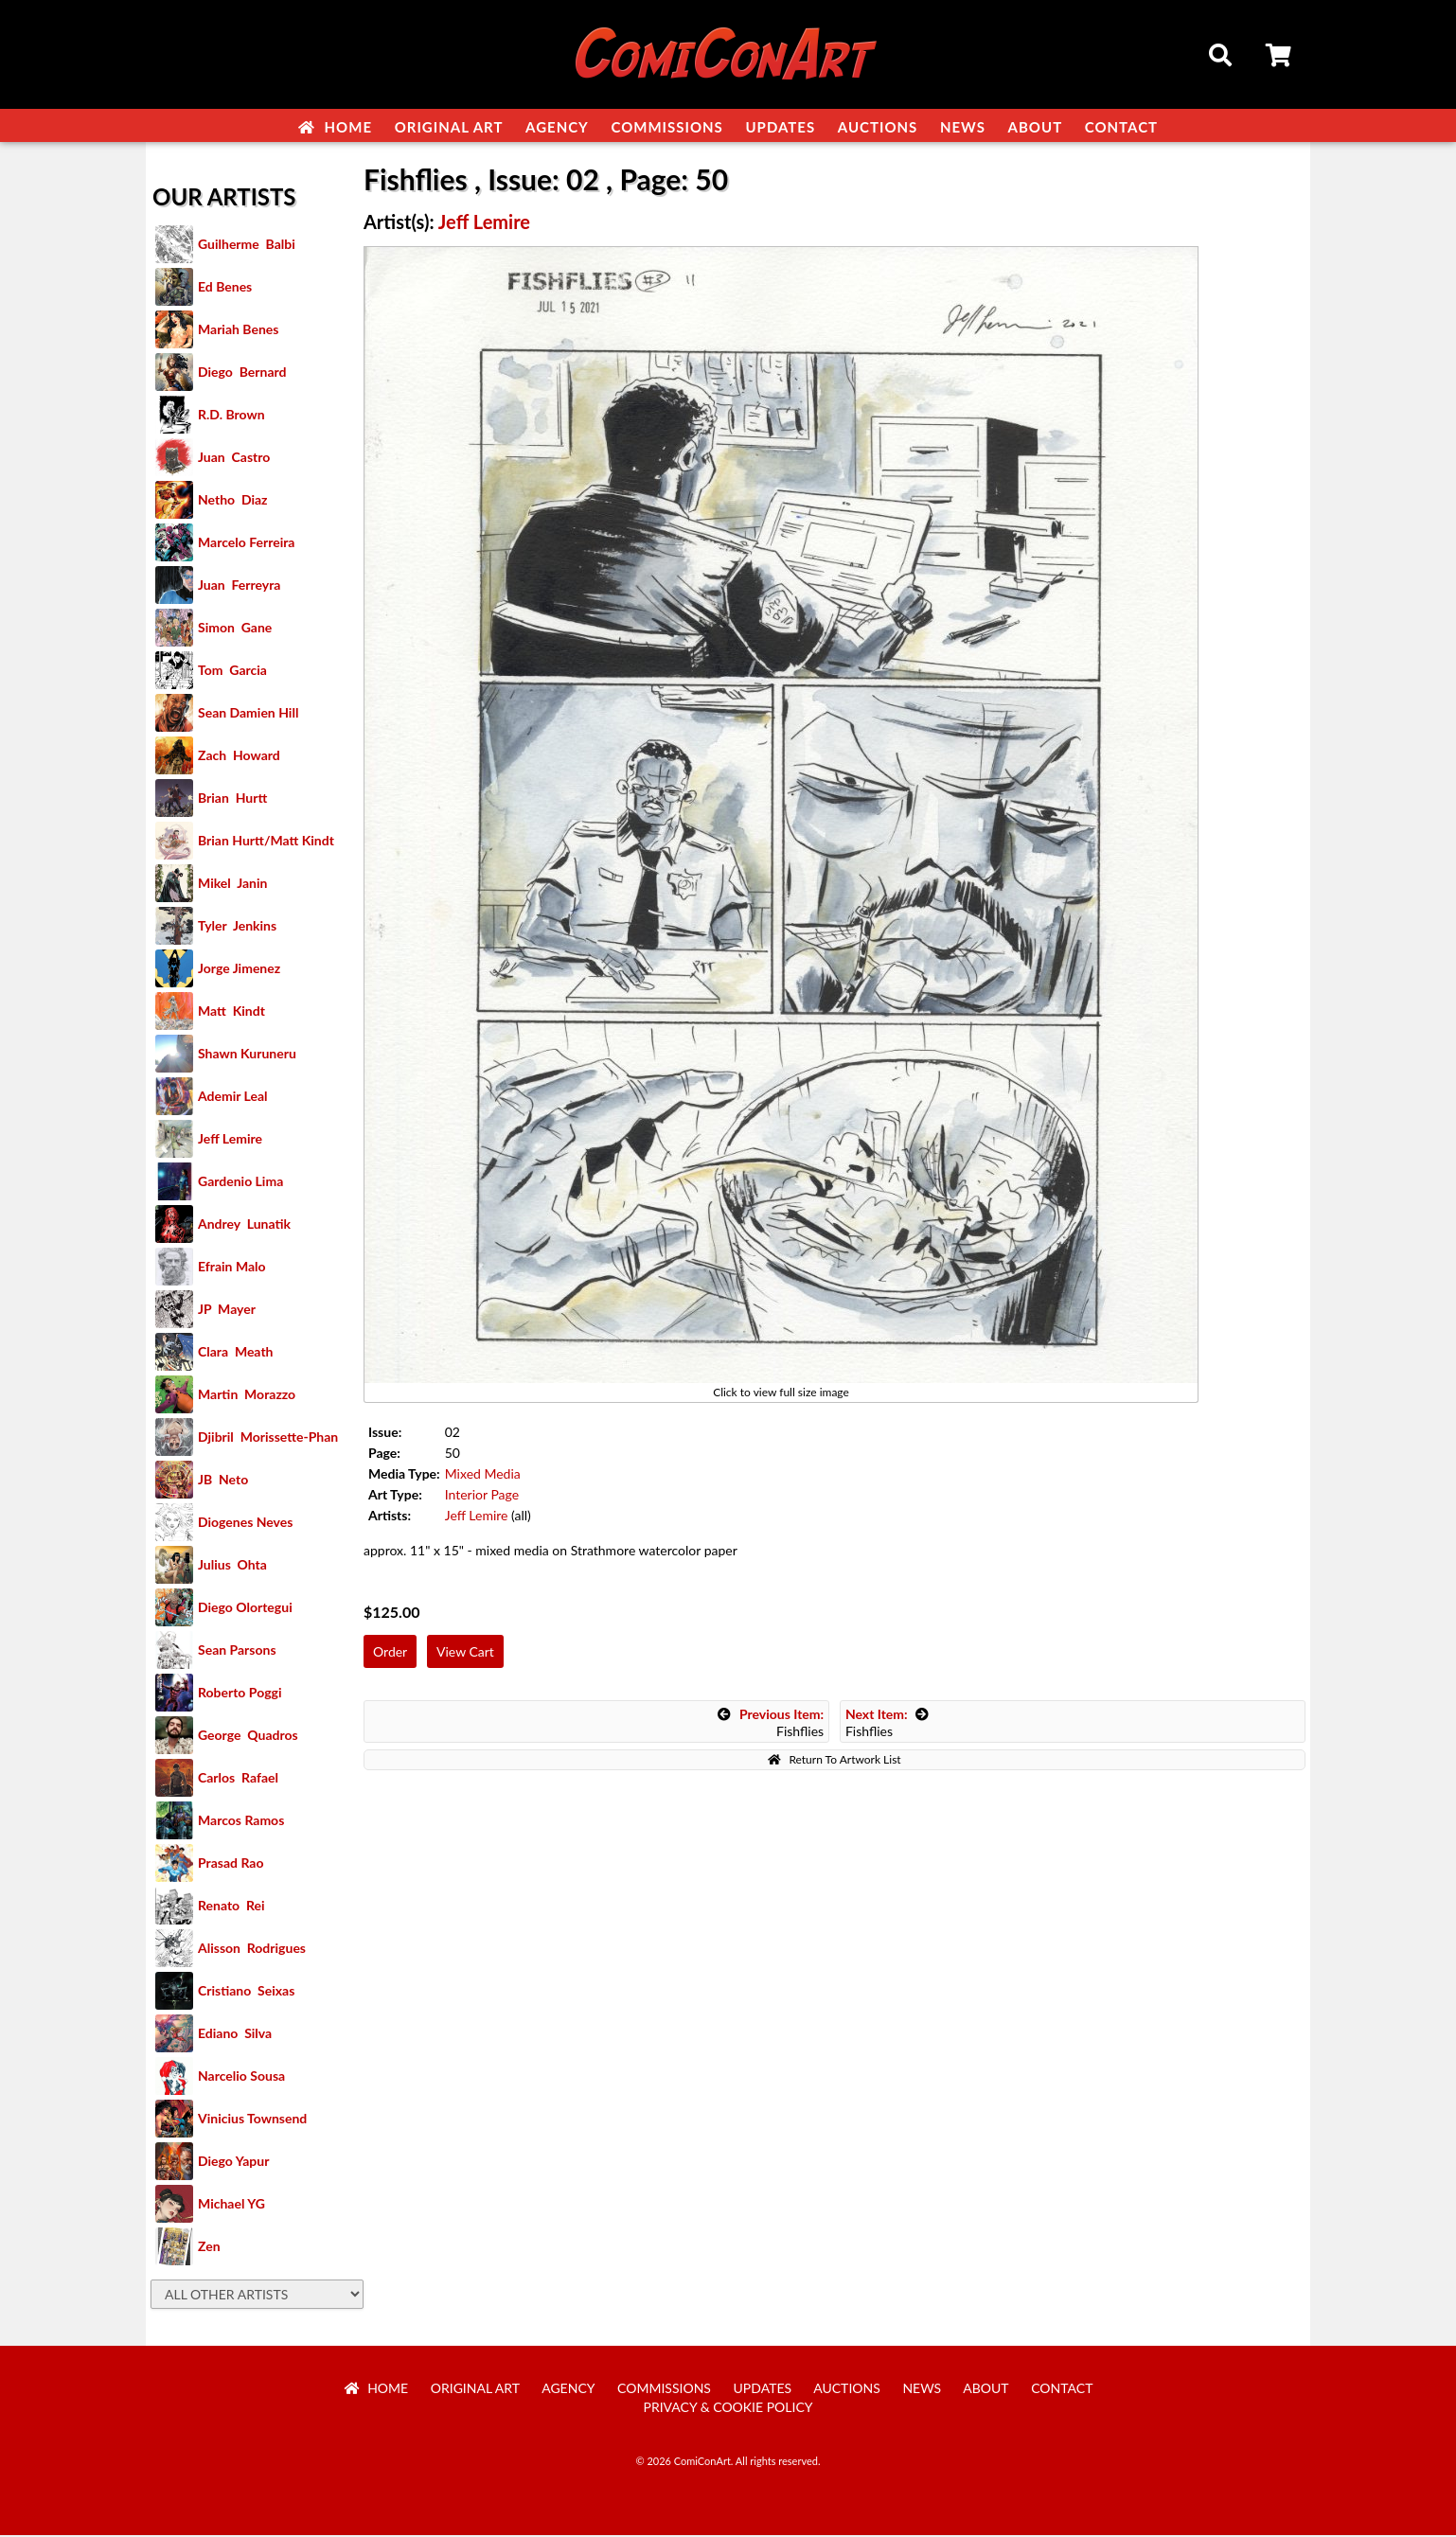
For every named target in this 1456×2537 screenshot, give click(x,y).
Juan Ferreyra (239, 586)
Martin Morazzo (246, 1396)
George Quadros (248, 1737)
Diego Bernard (242, 373)
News (962, 126)
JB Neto (223, 1481)
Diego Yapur (233, 2163)
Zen (209, 2248)
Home (335, 126)
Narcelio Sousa (241, 2077)
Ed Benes (225, 288)
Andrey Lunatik (244, 1225)
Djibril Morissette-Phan (268, 1438)
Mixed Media (483, 1475)
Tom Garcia (232, 672)
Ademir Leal (233, 1098)
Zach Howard (239, 757)
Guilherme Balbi (246, 246)
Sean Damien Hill (248, 714)
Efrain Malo (232, 1268)
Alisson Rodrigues (252, 1950)
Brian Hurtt (232, 799)
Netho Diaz (233, 501)
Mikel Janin (232, 885)
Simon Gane (235, 629)
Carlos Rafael (238, 1779)
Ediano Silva (235, 2035)
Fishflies (771, 1724)
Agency (557, 126)
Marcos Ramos (241, 1822)
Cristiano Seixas (246, 1992)
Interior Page (482, 1496)
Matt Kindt (231, 1012)
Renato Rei (231, 1907)
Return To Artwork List (834, 1761)
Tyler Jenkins (237, 927)
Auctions (878, 126)
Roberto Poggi (239, 1694)
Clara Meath (236, 1353)
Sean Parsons (237, 1651)
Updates (780, 126)
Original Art (449, 126)
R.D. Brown (231, 416)
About (1035, 126)
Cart (1280, 58)
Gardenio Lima (240, 1183)
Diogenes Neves (245, 1524)
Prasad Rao (230, 1864)
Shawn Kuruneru (247, 1055)
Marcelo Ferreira (246, 544)
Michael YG (231, 2205)
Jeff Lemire (230, 1140)
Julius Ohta (232, 1566)
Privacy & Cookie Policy (728, 2409)
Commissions (666, 126)
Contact (1121, 126)
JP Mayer (227, 1311)
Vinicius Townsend (252, 2120)
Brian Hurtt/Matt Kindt (266, 842)
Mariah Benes (238, 331)
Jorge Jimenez (239, 970)
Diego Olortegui (245, 1609)
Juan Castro (234, 459)
